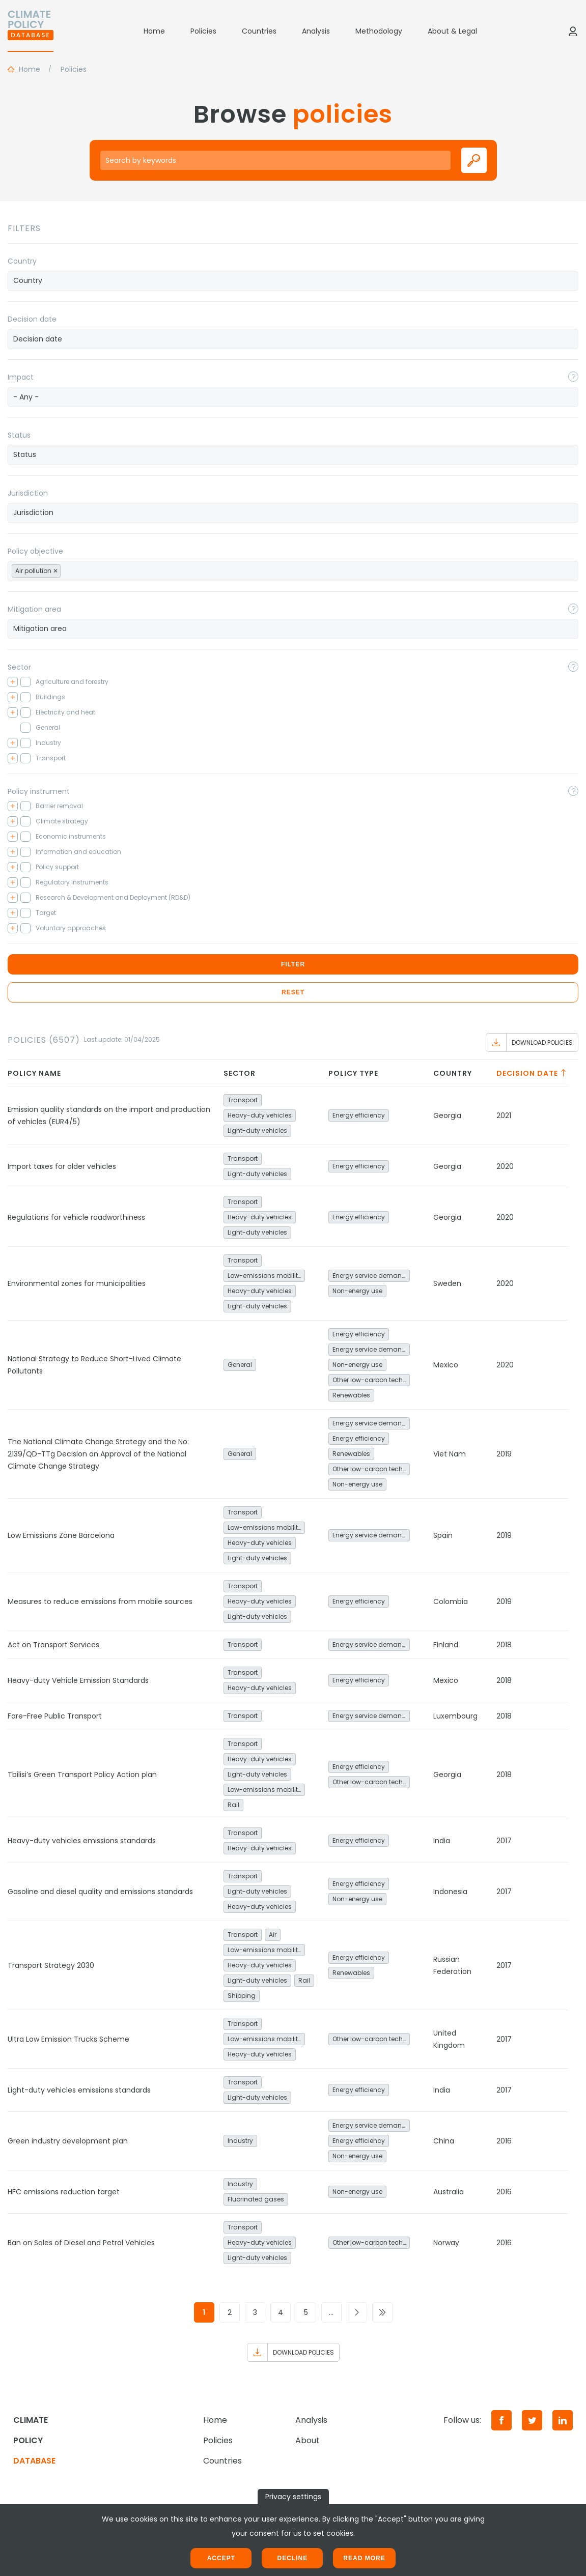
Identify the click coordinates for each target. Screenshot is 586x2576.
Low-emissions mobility (264, 1275)
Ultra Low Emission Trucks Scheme (68, 2039)
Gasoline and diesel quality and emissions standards (100, 1891)
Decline (292, 2558)
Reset (293, 992)
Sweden (447, 1283)
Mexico (445, 1365)
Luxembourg (455, 1716)
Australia (448, 2192)
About (307, 2440)
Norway (446, 2243)
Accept (221, 2558)
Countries (259, 31)
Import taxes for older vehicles (62, 1166)
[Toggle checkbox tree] (13, 682)
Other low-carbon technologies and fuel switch (371, 1380)
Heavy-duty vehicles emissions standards (82, 1841)
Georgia (447, 1115)
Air (272, 1934)
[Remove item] (55, 571)
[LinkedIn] (562, 2420)
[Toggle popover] (573, 376)
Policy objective (35, 551)
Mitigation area (34, 609)
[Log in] (572, 31)
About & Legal (452, 31)
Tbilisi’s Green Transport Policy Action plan (82, 1774)
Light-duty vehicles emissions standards (79, 2090)
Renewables (351, 1395)
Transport (243, 1100)
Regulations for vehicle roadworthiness (76, 1217)
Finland (445, 1645)
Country (22, 261)
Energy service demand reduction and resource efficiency (371, 1275)
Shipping (242, 1995)
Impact (21, 377)
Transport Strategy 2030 (51, 1965)
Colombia (450, 1601)
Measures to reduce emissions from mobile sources (100, 1601)
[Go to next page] (357, 2312)
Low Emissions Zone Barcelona (61, 1535)
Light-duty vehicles (257, 1130)
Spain (443, 1535)
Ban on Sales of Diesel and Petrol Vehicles (81, 2243)
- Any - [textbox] (26, 397)
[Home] (30, 31)
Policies (203, 31)
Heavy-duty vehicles (260, 1115)
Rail (233, 1804)
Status (19, 435)
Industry (240, 2140)
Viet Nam (449, 1454)
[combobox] (293, 281)
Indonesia (450, 1891)
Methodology (378, 31)
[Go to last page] (382, 2312)
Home (154, 31)
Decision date (32, 319)
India (441, 1841)
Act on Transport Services (53, 1645)
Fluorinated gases (256, 2199)
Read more (364, 2558)
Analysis (316, 31)
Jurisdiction (28, 493)
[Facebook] (501, 2420)
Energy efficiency (358, 1115)
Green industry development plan (68, 2141)
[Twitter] (532, 2420)
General (240, 1364)
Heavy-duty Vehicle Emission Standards (78, 1680)
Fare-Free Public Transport (55, 1716)
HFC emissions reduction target (64, 2192)
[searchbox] (293, 280)
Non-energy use (357, 1290)
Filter (293, 964)
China (443, 2141)
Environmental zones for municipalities (77, 1283)
